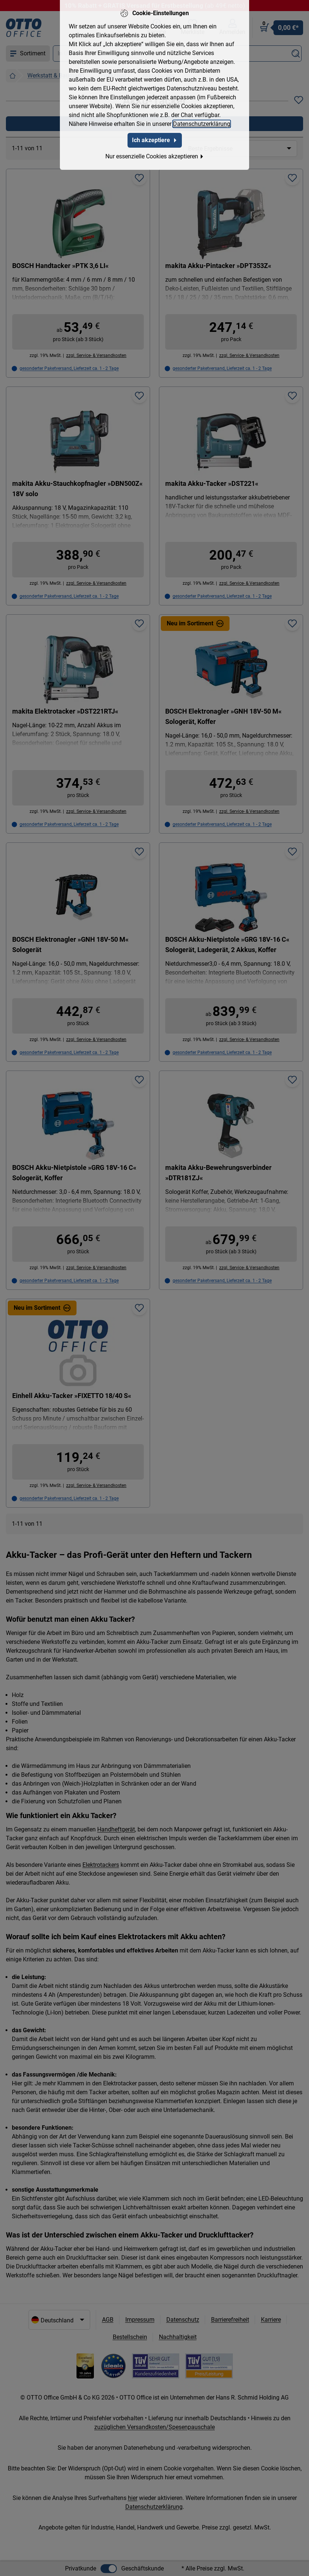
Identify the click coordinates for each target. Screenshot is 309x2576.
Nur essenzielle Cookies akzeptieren (154, 156)
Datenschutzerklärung (201, 123)
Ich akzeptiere (154, 140)
